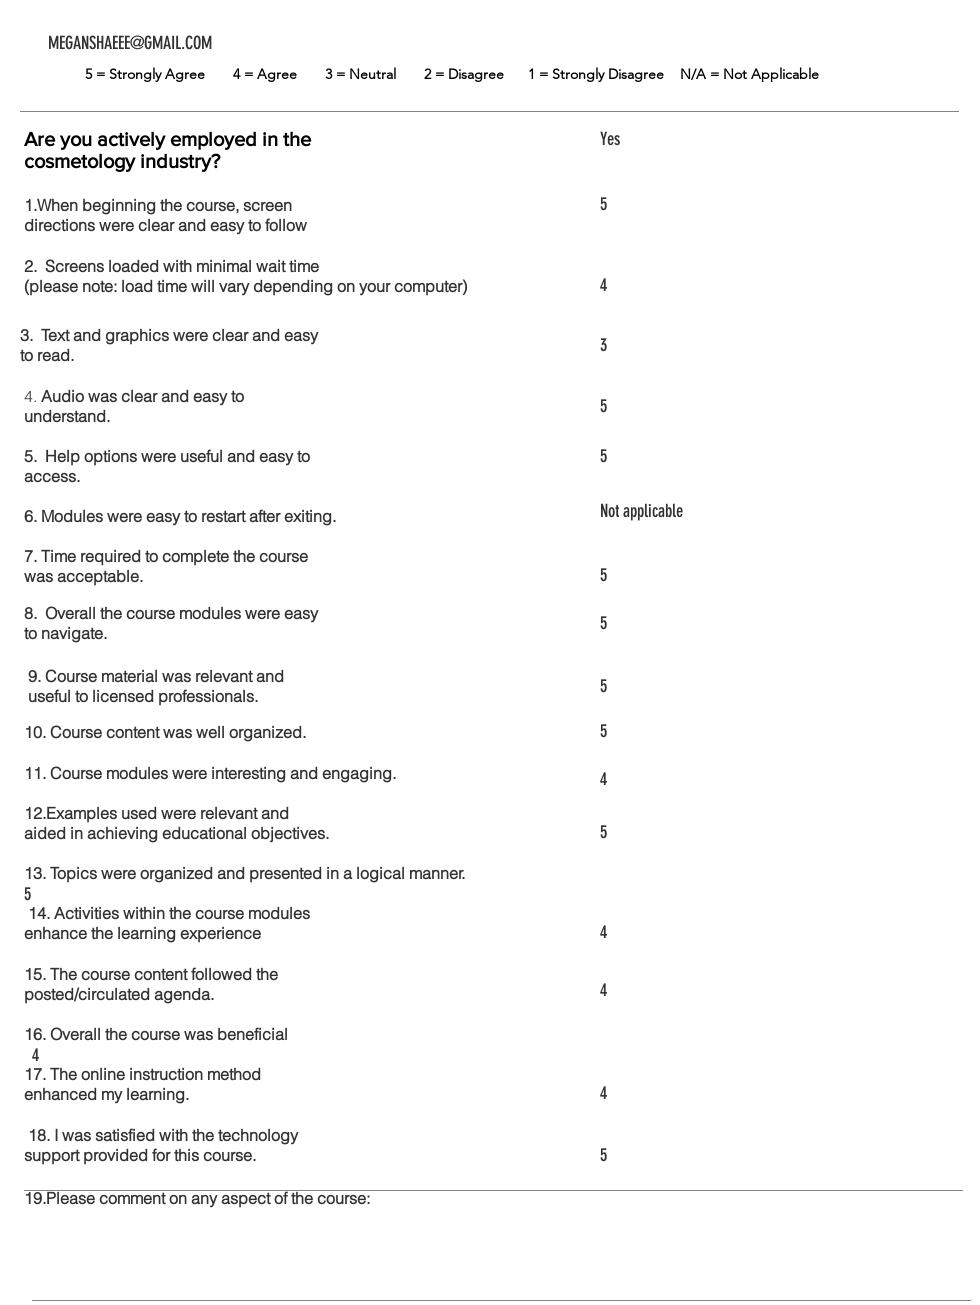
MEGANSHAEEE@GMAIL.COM (130, 43)
